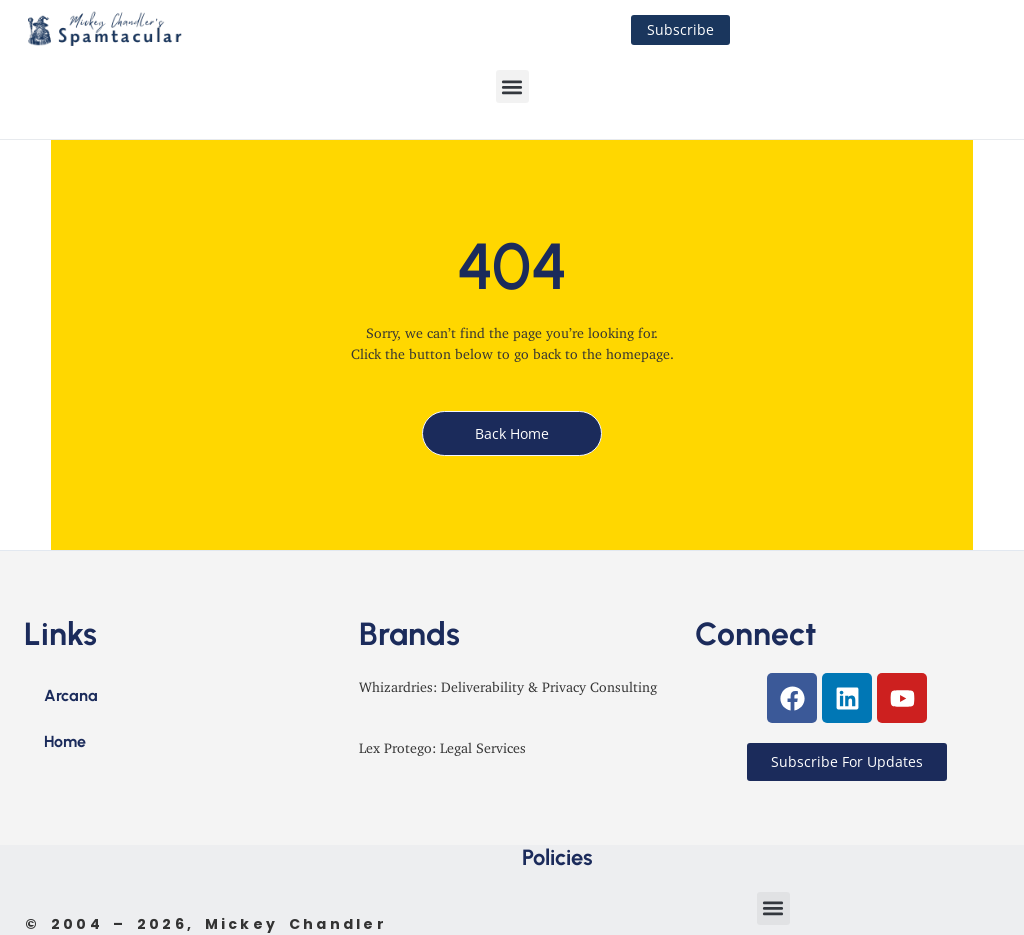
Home (65, 741)
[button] (512, 86)
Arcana (71, 695)
